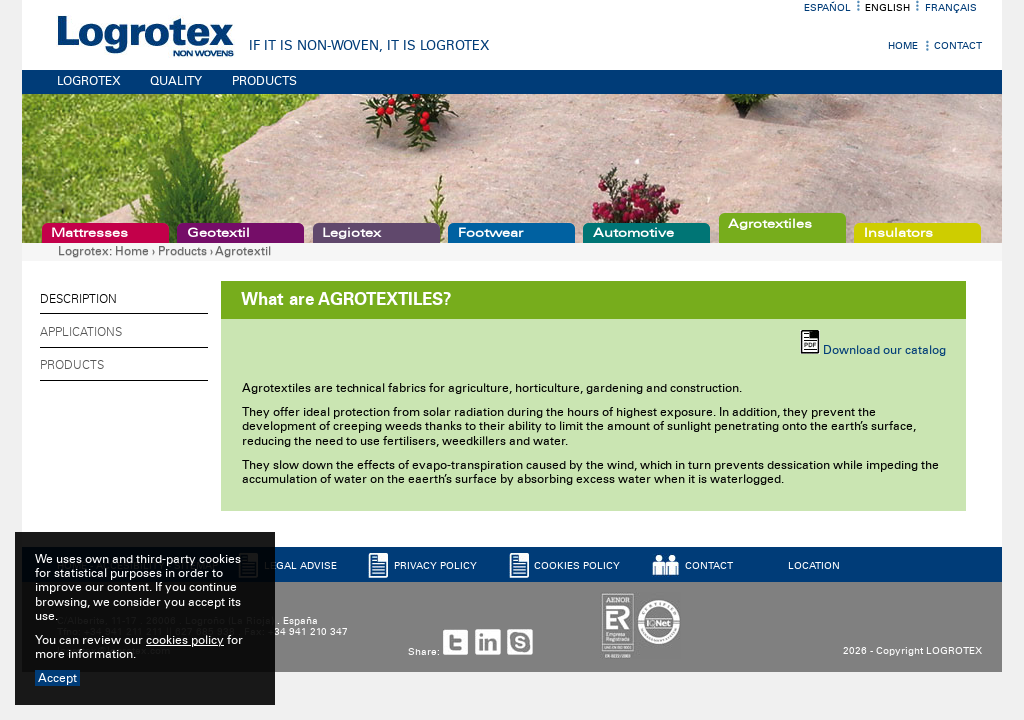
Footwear (490, 233)
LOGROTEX (89, 81)
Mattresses (89, 233)
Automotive (633, 233)
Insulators (898, 233)
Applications (81, 332)
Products (182, 251)
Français (951, 8)
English (887, 8)
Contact (958, 46)
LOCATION (814, 566)
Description (78, 299)
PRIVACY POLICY (435, 566)
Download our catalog (884, 350)
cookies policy (185, 640)
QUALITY (176, 81)
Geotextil (218, 233)
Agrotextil (243, 251)
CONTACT (709, 566)
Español (827, 8)
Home (903, 46)
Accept (57, 678)
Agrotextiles (770, 224)
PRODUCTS (264, 81)
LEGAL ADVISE (300, 566)
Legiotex (351, 233)
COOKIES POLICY (577, 566)
